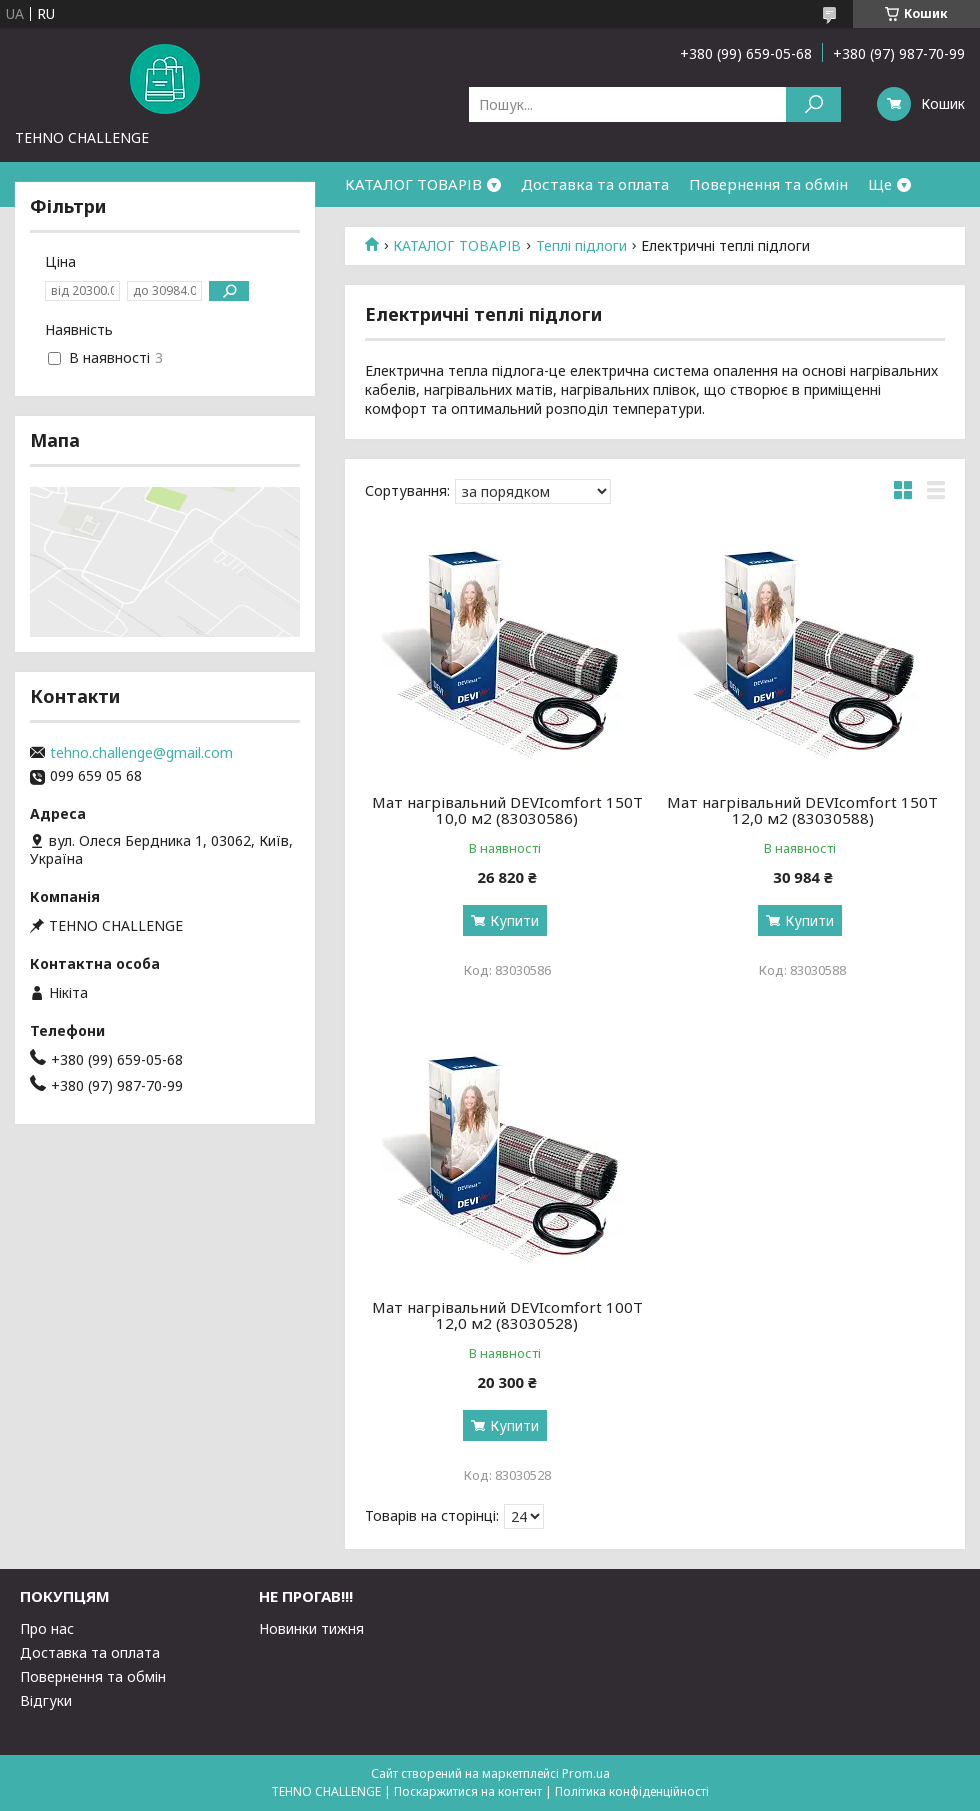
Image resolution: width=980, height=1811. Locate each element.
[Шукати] (813, 104)
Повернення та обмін (768, 184)
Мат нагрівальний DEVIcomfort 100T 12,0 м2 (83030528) (507, 1315)
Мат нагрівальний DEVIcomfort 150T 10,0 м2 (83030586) (507, 810)
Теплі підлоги (581, 246)
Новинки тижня (311, 1628)
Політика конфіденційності (632, 1791)
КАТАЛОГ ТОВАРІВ (413, 184)
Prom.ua (586, 1773)
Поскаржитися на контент (468, 1791)
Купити (514, 920)
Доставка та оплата (595, 184)
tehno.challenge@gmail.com (141, 753)
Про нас (47, 1628)
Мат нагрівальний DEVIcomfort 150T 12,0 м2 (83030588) (802, 810)
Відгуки (46, 1700)
